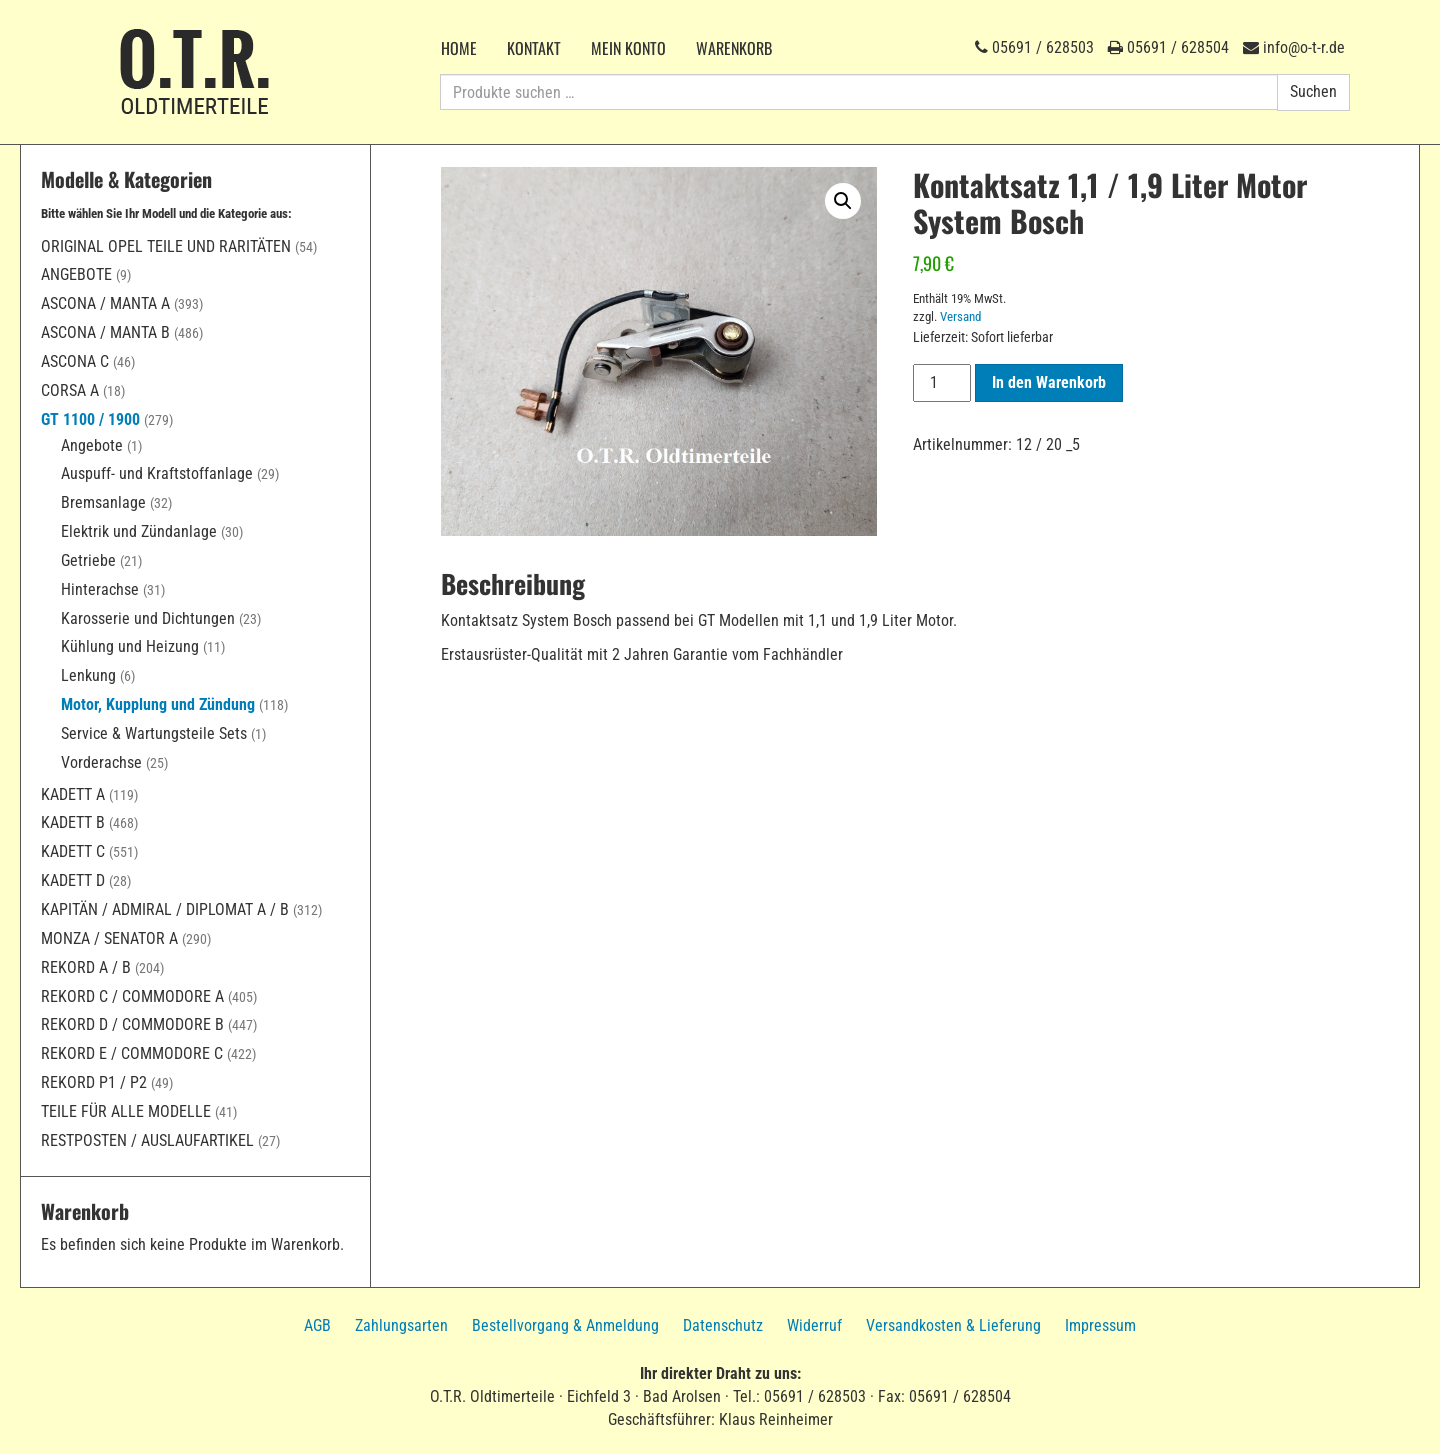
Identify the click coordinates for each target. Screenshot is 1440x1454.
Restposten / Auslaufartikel (147, 1140)
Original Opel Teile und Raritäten (166, 246)
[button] (843, 201)
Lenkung (88, 675)
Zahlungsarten (401, 1325)
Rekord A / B (86, 967)
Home (459, 48)
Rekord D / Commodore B (132, 1024)
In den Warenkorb (1049, 382)
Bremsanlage (103, 502)
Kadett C (73, 851)
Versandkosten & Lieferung (953, 1325)
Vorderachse (101, 762)
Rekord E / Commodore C (132, 1053)
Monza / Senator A (109, 938)
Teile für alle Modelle (126, 1111)
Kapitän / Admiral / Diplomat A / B (165, 909)
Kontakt (534, 48)
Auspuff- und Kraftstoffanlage (157, 473)
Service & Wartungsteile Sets (154, 733)
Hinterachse (100, 589)
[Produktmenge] (942, 383)
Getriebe (88, 560)
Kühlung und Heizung (130, 646)
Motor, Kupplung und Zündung (158, 704)
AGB (317, 1325)
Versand (960, 316)
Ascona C (75, 361)
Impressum (1100, 1325)
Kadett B (73, 822)
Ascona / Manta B (105, 332)
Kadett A (73, 794)
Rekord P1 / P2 (94, 1082)
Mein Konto (628, 48)
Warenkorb (734, 48)
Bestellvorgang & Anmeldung (565, 1325)
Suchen (1313, 91)
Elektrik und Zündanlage (139, 531)
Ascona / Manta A (105, 303)
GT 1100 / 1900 (90, 419)
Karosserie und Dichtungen (148, 618)
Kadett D (73, 880)
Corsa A (70, 390)
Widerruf (814, 1325)
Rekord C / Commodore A (132, 996)
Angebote (76, 274)
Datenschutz (723, 1325)
